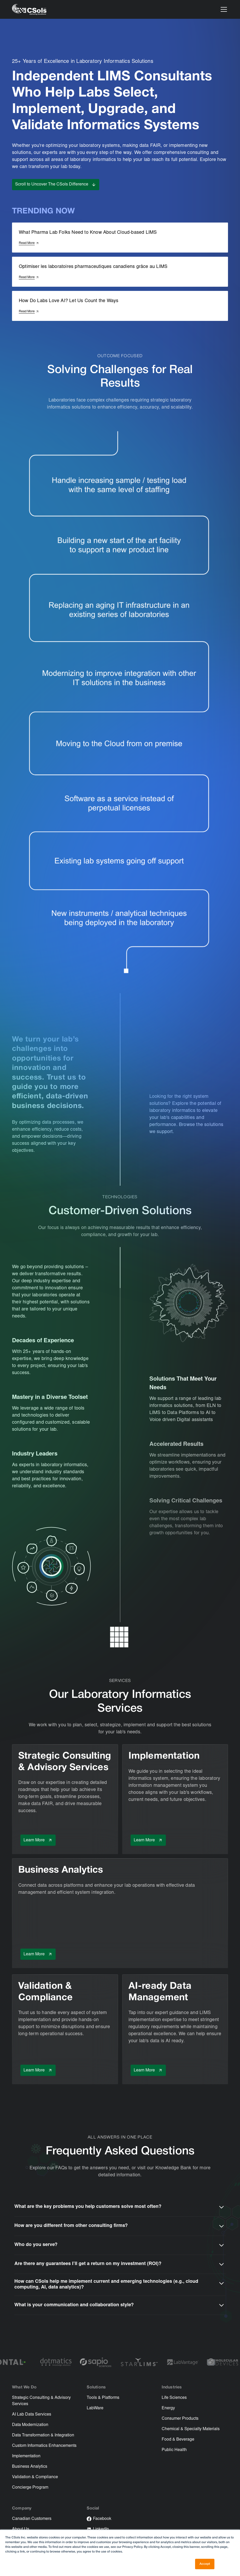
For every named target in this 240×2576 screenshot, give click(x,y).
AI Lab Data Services (31, 2414)
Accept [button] (205, 2563)
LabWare (95, 2408)
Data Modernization (30, 2425)
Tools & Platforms (103, 2398)
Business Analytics (29, 2467)
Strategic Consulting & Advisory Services (41, 2401)
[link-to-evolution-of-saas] (120, 801)
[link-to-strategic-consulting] (120, 545)
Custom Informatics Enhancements (44, 2446)
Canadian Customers (31, 2519)
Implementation (26, 2456)
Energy (168, 2408)
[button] (223, 9)
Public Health (174, 2450)
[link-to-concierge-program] (120, 481)
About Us (20, 2529)
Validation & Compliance (35, 2477)
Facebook (102, 2519)
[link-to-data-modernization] (120, 857)
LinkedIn (101, 2529)
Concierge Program (30, 2487)
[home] (29, 9)
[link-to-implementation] (120, 606)
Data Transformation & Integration (43, 2435)
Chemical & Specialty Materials (191, 2429)
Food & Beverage (178, 2439)
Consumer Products (180, 2419)
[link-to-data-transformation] (120, 673)
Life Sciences (174, 2398)
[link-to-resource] (120, 740)
